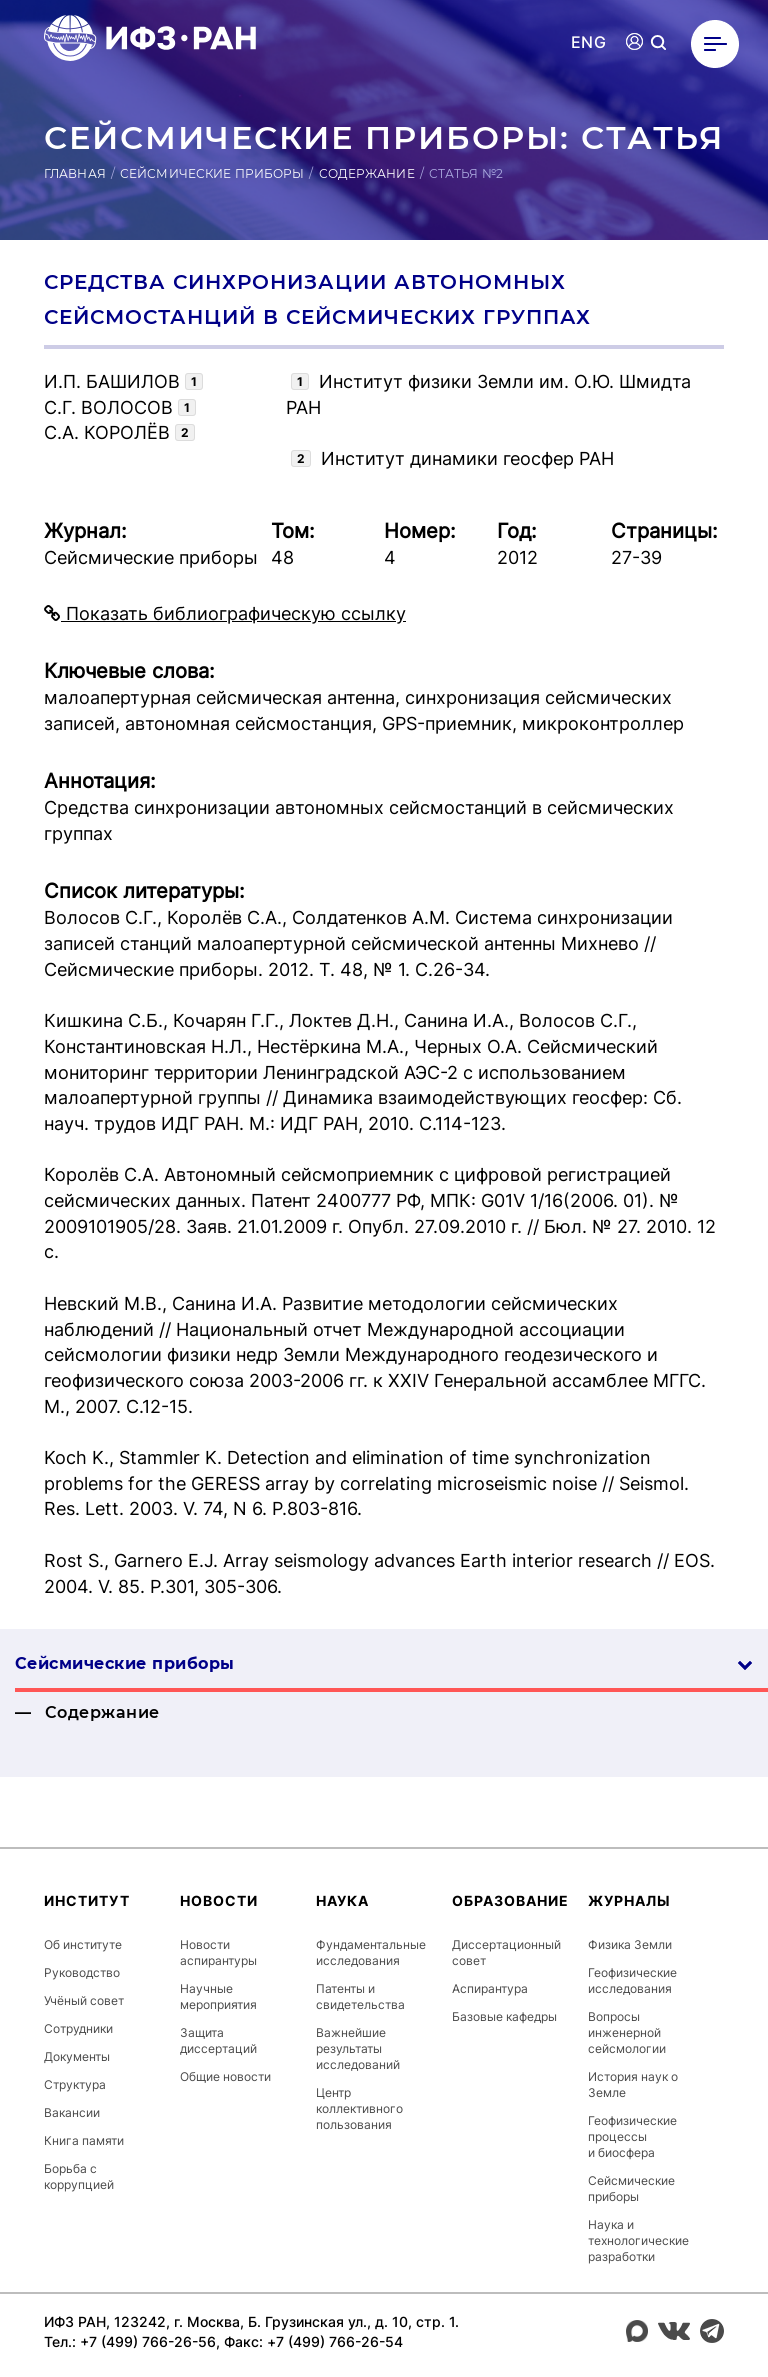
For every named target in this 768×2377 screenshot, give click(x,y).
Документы (77, 2056)
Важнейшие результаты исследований (358, 2048)
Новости (219, 1900)
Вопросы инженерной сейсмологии (627, 2032)
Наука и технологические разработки (638, 2240)
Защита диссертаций (218, 2040)
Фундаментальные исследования (371, 1952)
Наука (342, 1900)
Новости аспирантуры (218, 1952)
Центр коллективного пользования (359, 2108)
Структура (75, 2084)
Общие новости (225, 2076)
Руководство (82, 1972)
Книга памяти (84, 2140)
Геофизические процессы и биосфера (632, 2136)
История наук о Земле (633, 2084)
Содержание (367, 173)
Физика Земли (630, 1944)
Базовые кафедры (504, 2016)
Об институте (83, 1944)
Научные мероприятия (218, 1996)
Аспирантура (490, 1988)
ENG (588, 42)
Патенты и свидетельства (360, 1996)
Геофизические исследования (632, 1980)
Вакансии (72, 2112)
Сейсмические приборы (212, 173)
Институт (87, 1900)
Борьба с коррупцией (79, 2176)
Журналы (629, 1900)
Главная (75, 173)
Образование (510, 1900)
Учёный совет (84, 2000)
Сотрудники (78, 2028)
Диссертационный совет (506, 1952)
